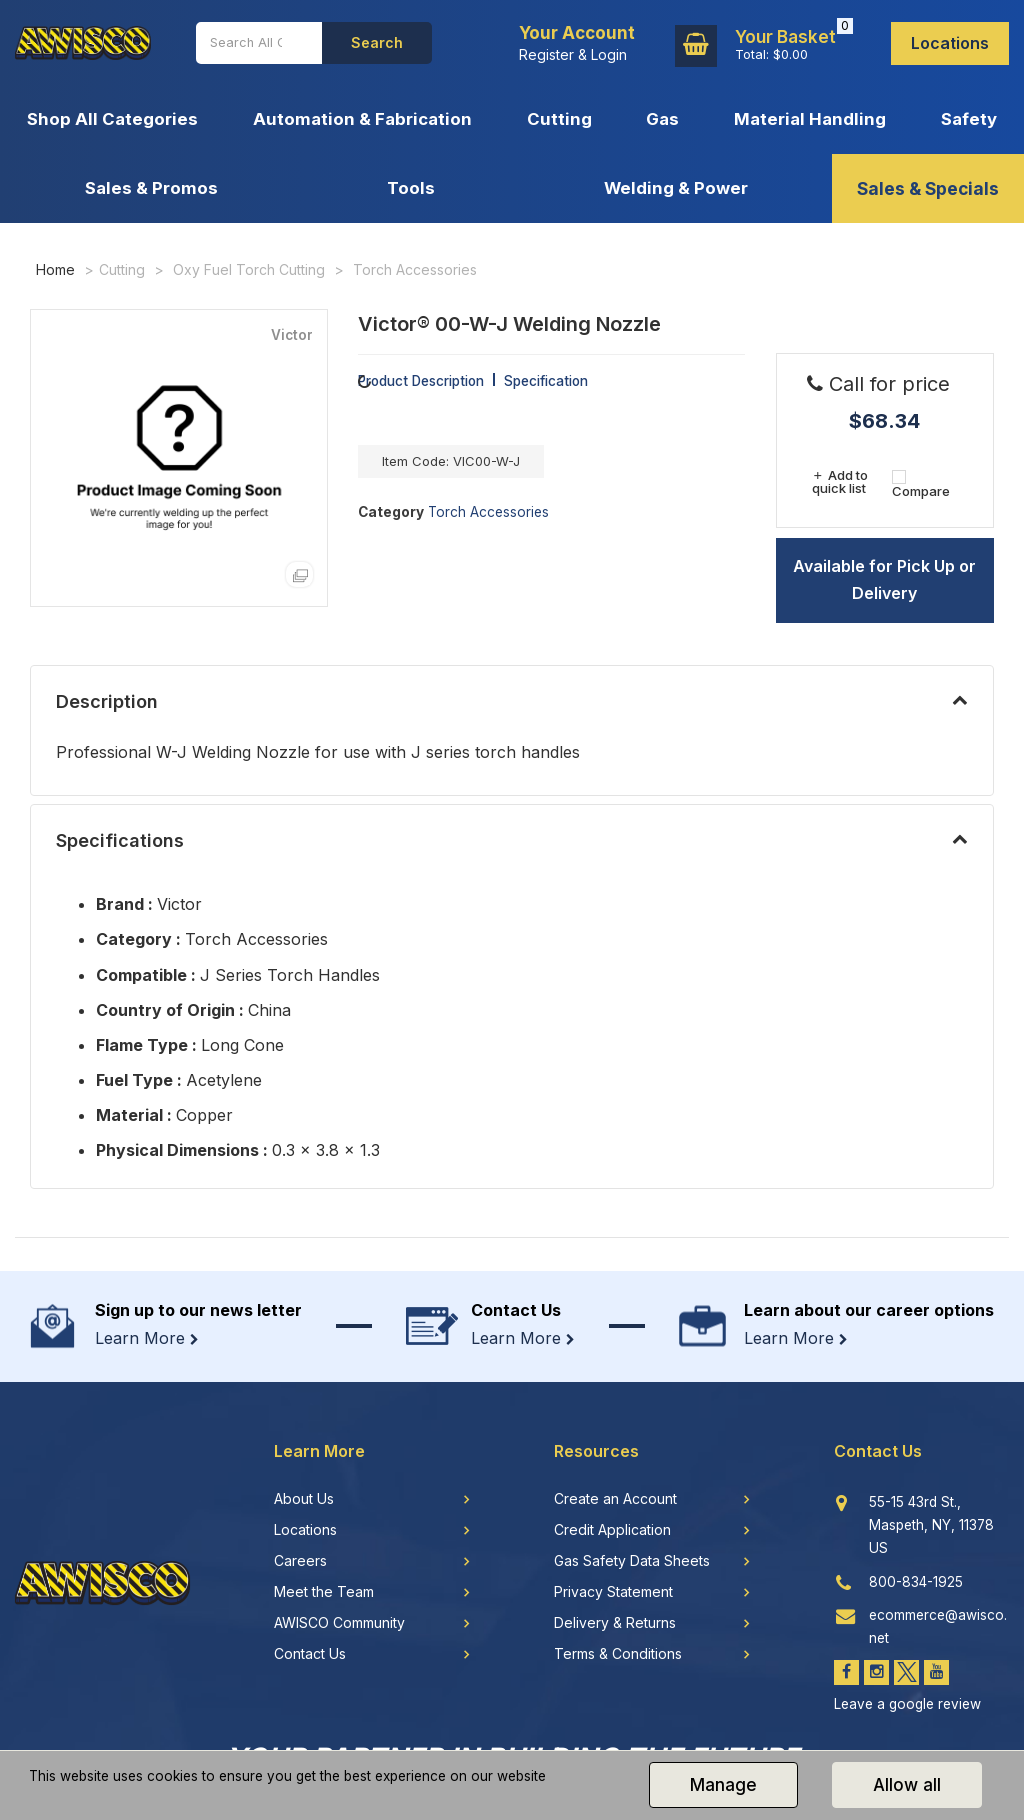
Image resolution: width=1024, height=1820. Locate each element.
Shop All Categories (112, 119)
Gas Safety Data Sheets (632, 1561)
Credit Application (612, 1530)
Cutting (559, 119)
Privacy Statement (613, 1592)
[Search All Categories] (259, 43)
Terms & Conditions (618, 1654)
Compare (921, 483)
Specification (546, 381)
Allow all (907, 1785)
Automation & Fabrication (362, 119)
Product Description (421, 381)
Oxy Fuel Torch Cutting (249, 269)
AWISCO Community (339, 1623)
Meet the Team (324, 1592)
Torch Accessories (415, 269)
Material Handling (810, 119)
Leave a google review (907, 1704)
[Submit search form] (377, 43)
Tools (411, 188)
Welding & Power (676, 188)
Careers (300, 1561)
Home (55, 269)
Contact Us (310, 1654)
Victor (292, 336)
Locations (950, 43)
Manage (723, 1785)
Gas (662, 119)
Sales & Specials (928, 188)
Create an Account (615, 1499)
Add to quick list (839, 481)
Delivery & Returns (615, 1623)
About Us (304, 1499)
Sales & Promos (151, 188)
